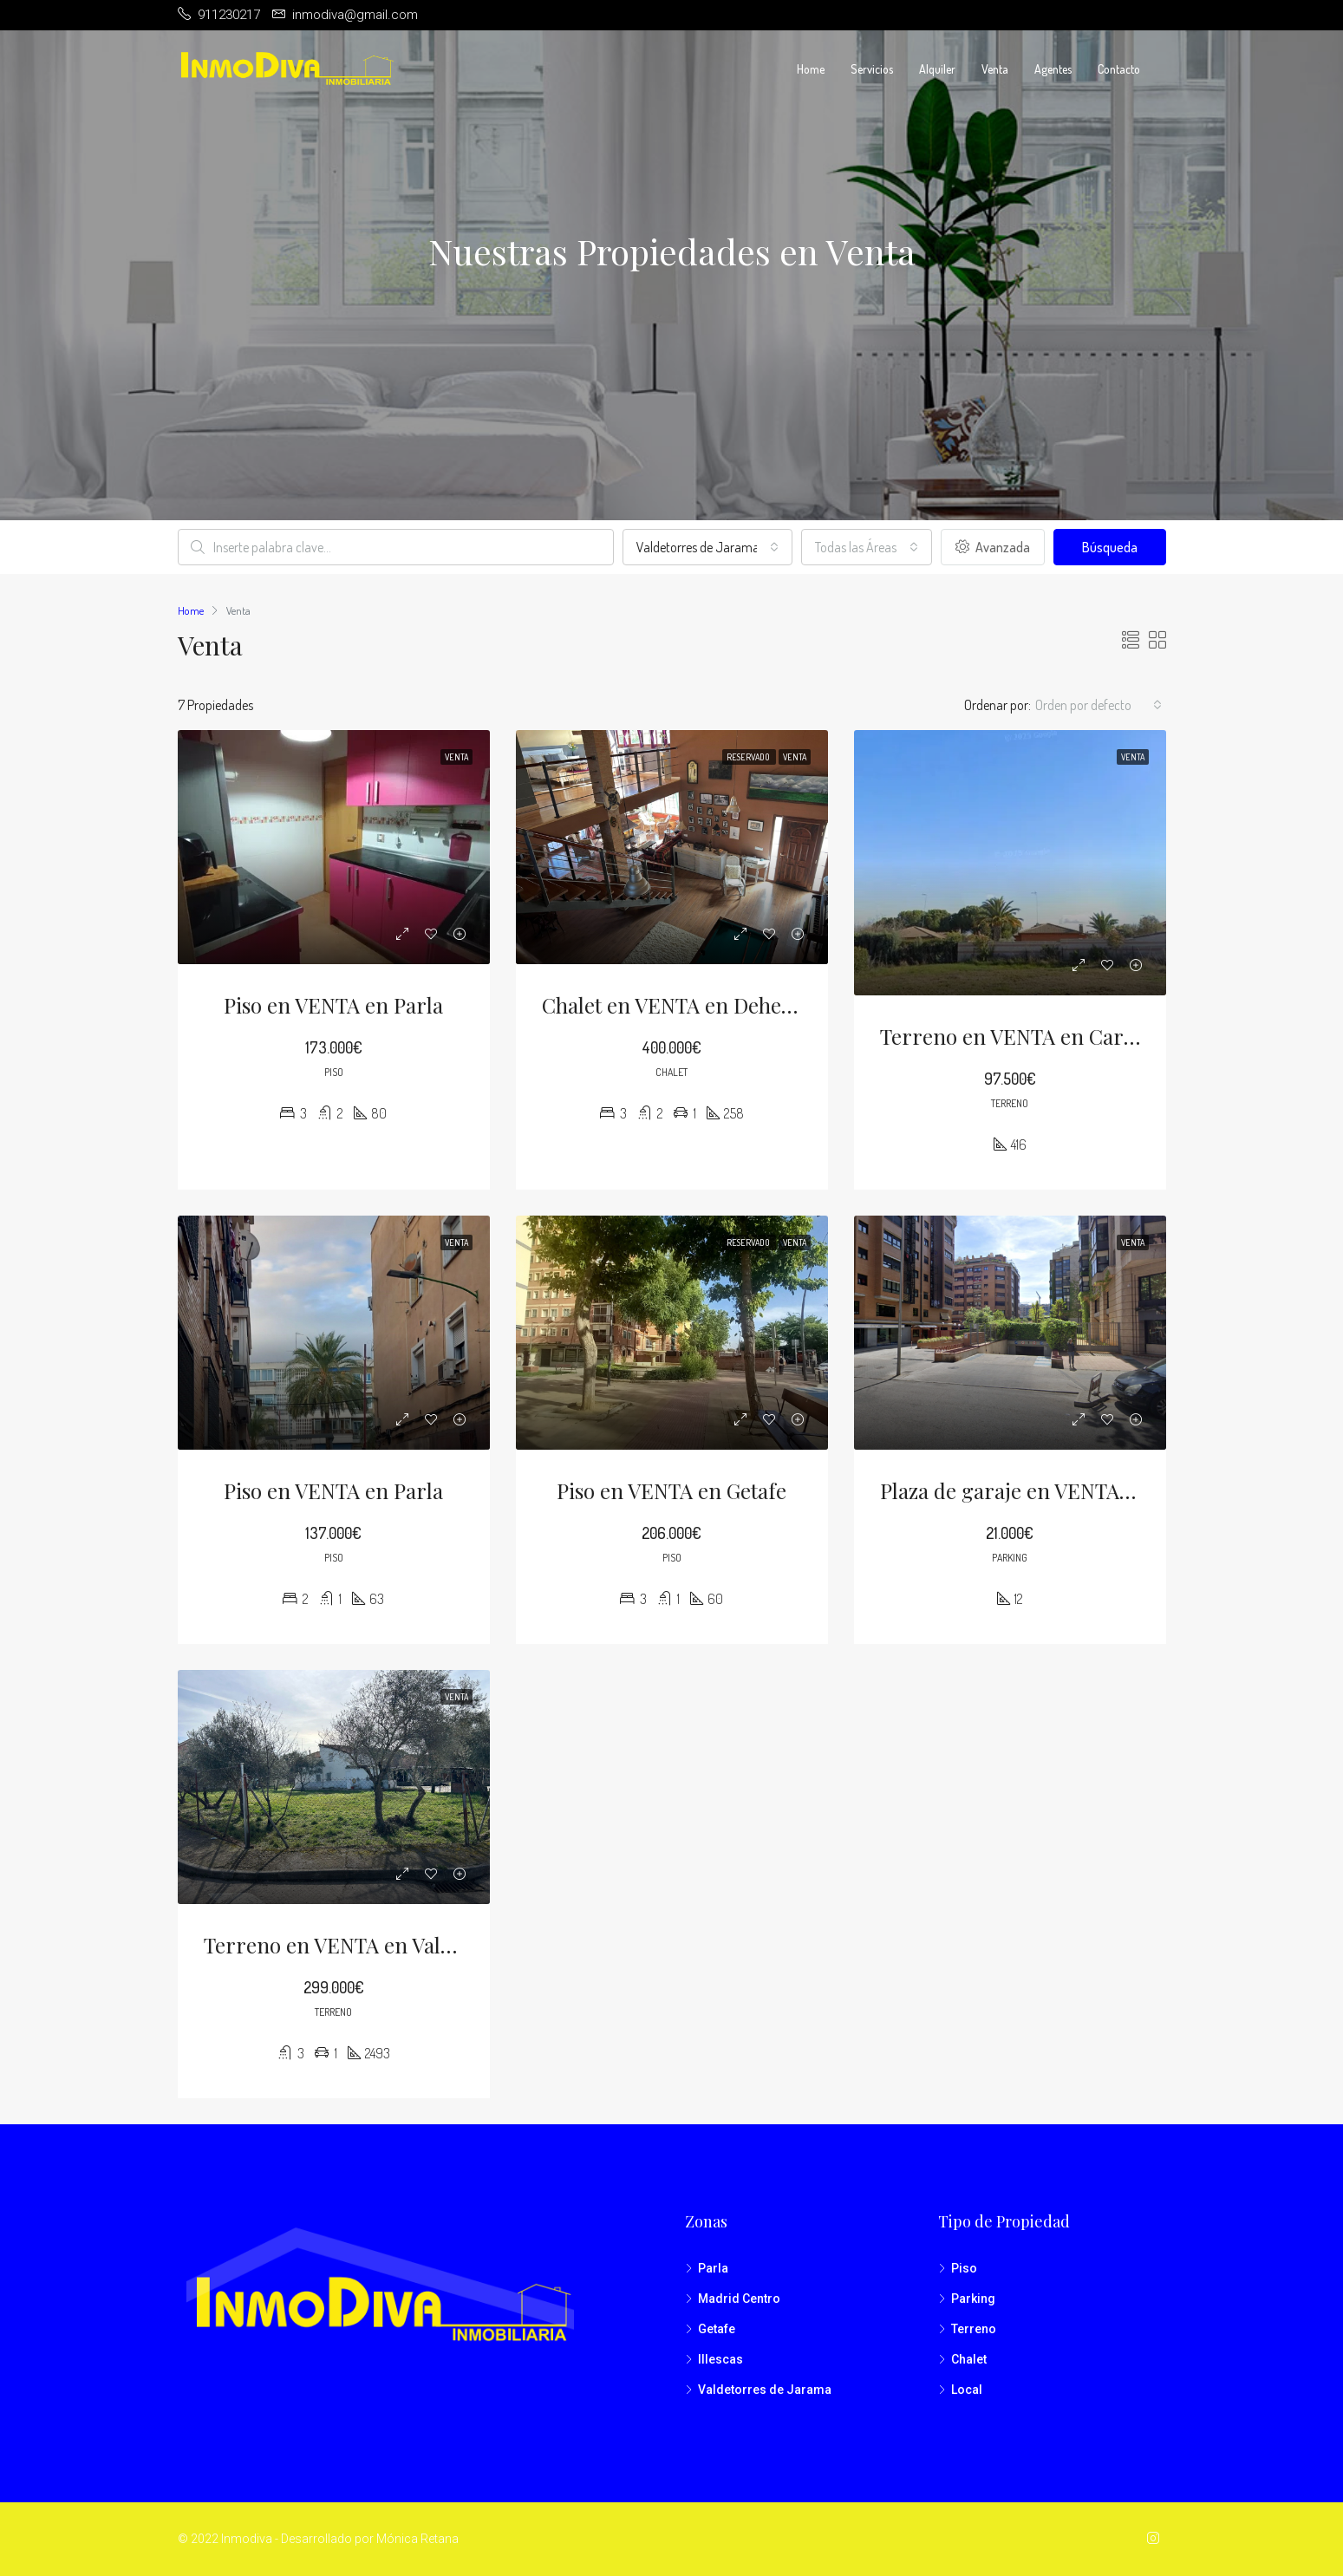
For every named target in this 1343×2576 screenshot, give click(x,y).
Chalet (969, 2359)
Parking (973, 2298)
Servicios (872, 69)
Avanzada (992, 547)
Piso (964, 2268)
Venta (994, 69)
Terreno (973, 2329)
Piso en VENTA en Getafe (671, 1490)
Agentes (1053, 69)
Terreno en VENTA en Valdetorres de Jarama (412, 1945)
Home (811, 69)
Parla (713, 2268)
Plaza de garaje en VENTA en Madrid (1051, 1490)
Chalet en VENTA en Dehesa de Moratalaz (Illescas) (776, 1005)
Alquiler (937, 69)
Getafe (716, 2329)
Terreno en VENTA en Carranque (1035, 1036)
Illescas (720, 2359)
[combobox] (707, 547)
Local (966, 2390)
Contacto (1119, 69)
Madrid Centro (739, 2298)
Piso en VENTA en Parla (333, 1005)
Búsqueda (1110, 547)
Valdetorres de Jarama (764, 2390)
